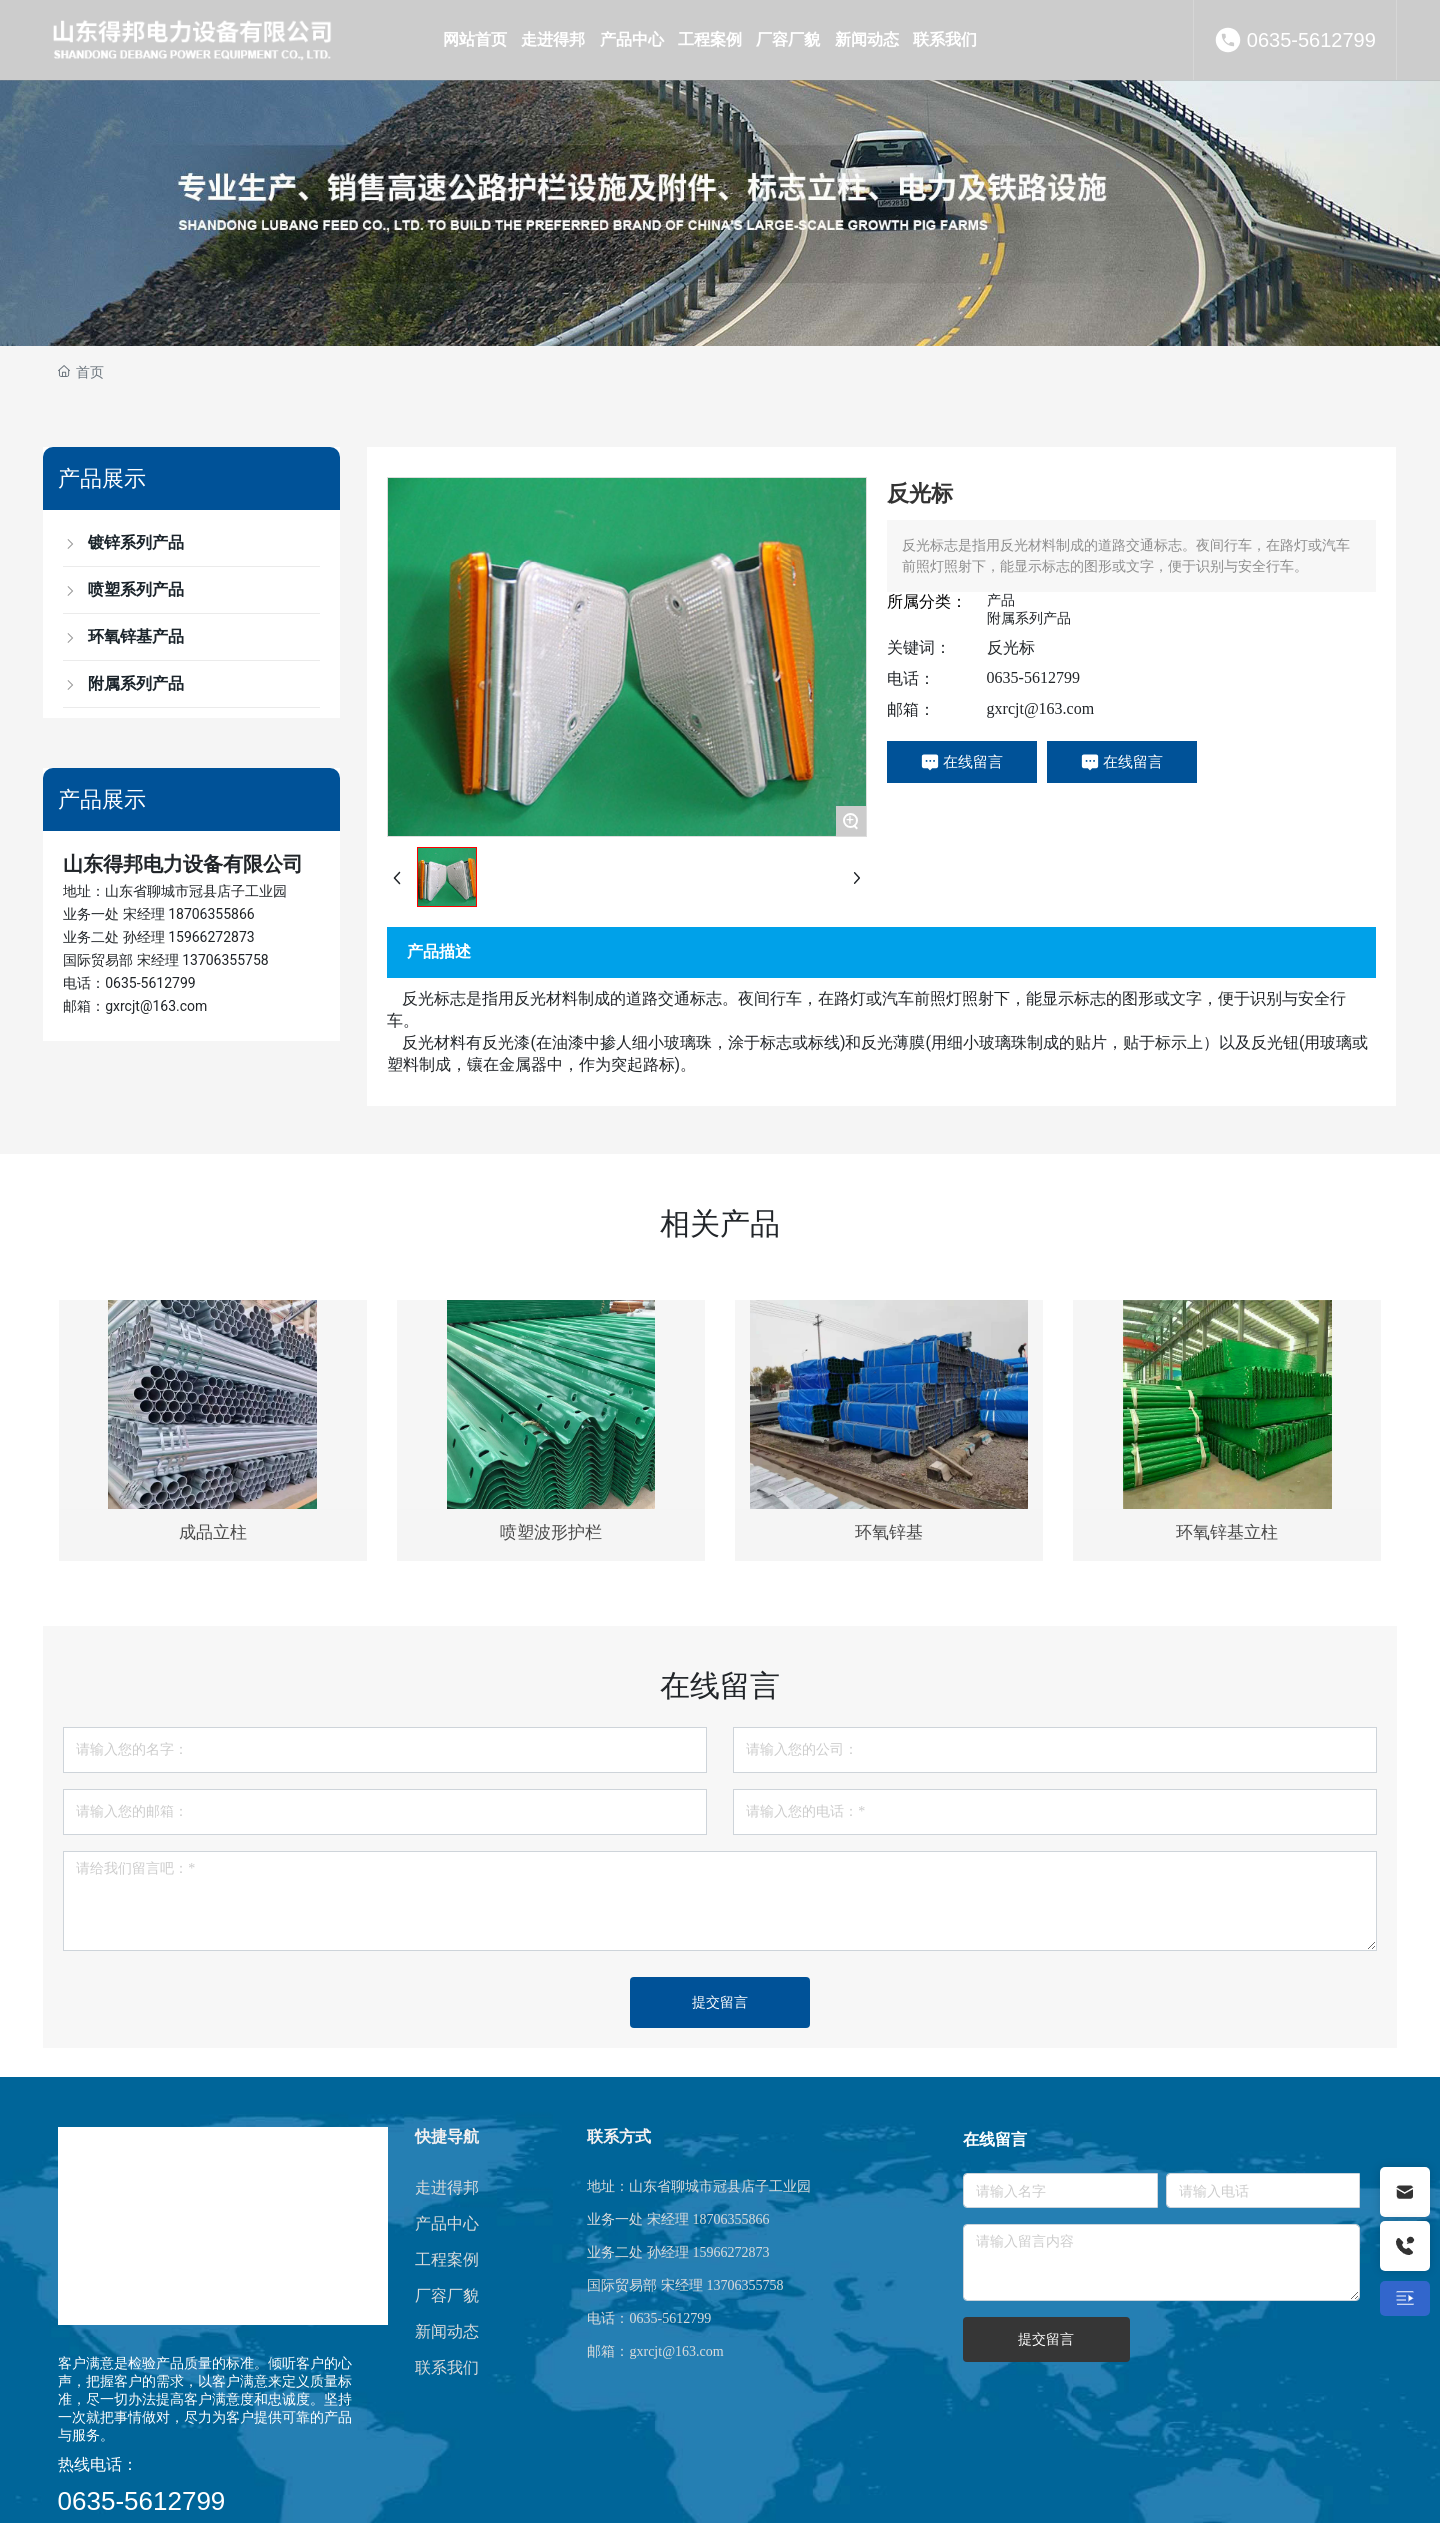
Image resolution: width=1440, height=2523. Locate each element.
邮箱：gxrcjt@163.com (135, 1006)
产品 (1001, 600)
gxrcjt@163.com (1041, 708)
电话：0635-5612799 (129, 983)
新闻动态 (447, 2331)
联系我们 (447, 2367)
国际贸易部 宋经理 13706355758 (166, 960)
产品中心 (447, 2223)
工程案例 (447, 2259)
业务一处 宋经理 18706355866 (159, 914)
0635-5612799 (1311, 40)
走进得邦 (447, 2187)
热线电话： (98, 2464)
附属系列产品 (1029, 618)
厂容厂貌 (447, 2295)
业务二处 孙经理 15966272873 (159, 937)
